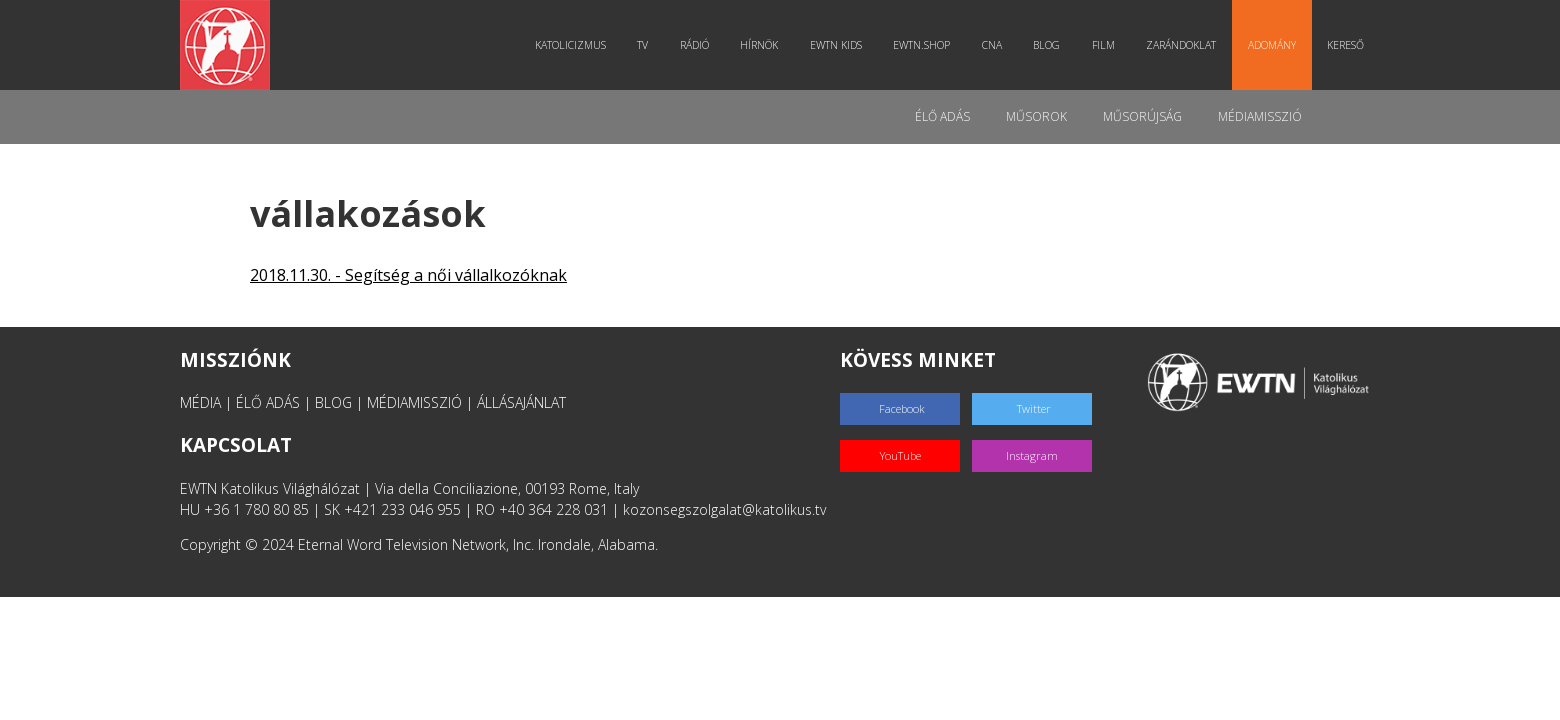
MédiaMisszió (1260, 116)
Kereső (1345, 45)
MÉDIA (200, 402)
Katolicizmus (570, 45)
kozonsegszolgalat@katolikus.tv (724, 509)
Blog (1046, 45)
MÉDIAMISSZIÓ (414, 402)
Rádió (694, 45)
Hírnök (759, 45)
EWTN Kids (836, 45)
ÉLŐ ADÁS (268, 402)
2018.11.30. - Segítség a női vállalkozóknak (408, 275)
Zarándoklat (1181, 45)
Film (1103, 45)
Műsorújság (1142, 116)
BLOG (333, 402)
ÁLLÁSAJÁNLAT (521, 402)
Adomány (1272, 45)
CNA (992, 45)
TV (642, 45)
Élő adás (942, 116)
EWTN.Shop (921, 45)
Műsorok (1036, 116)
